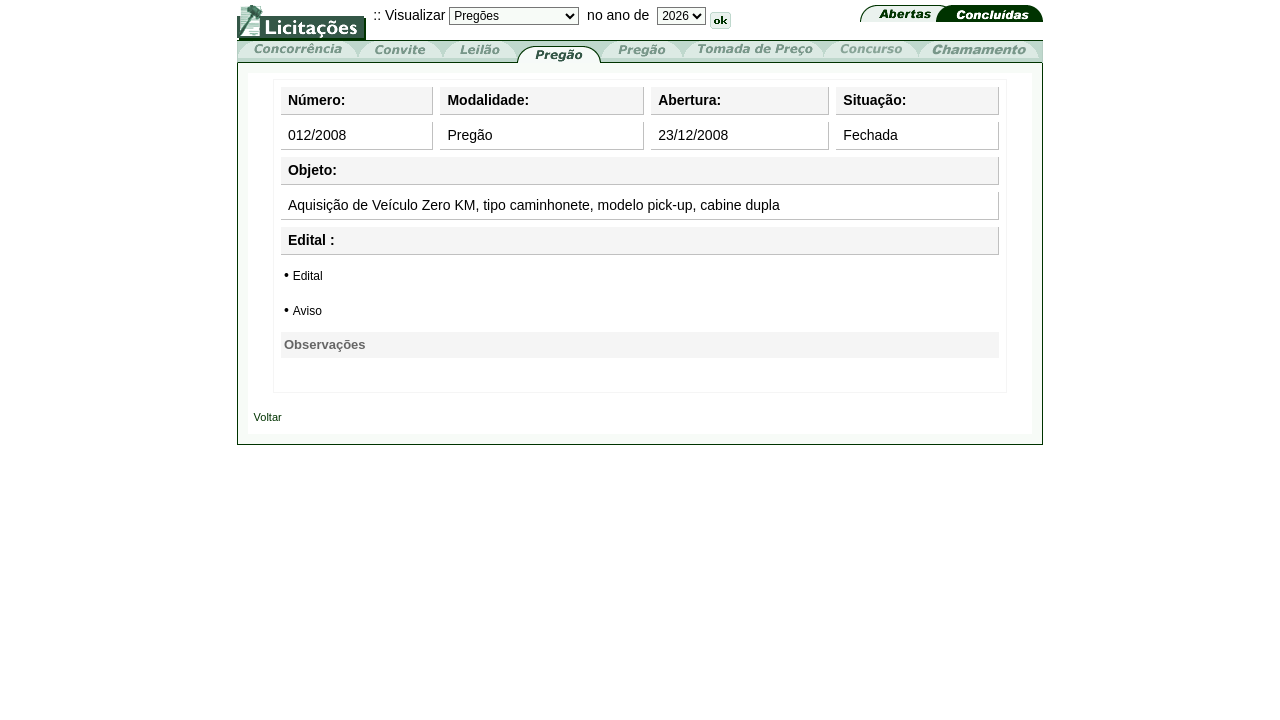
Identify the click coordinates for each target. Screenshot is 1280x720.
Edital (308, 276)
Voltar (268, 417)
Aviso (307, 311)
